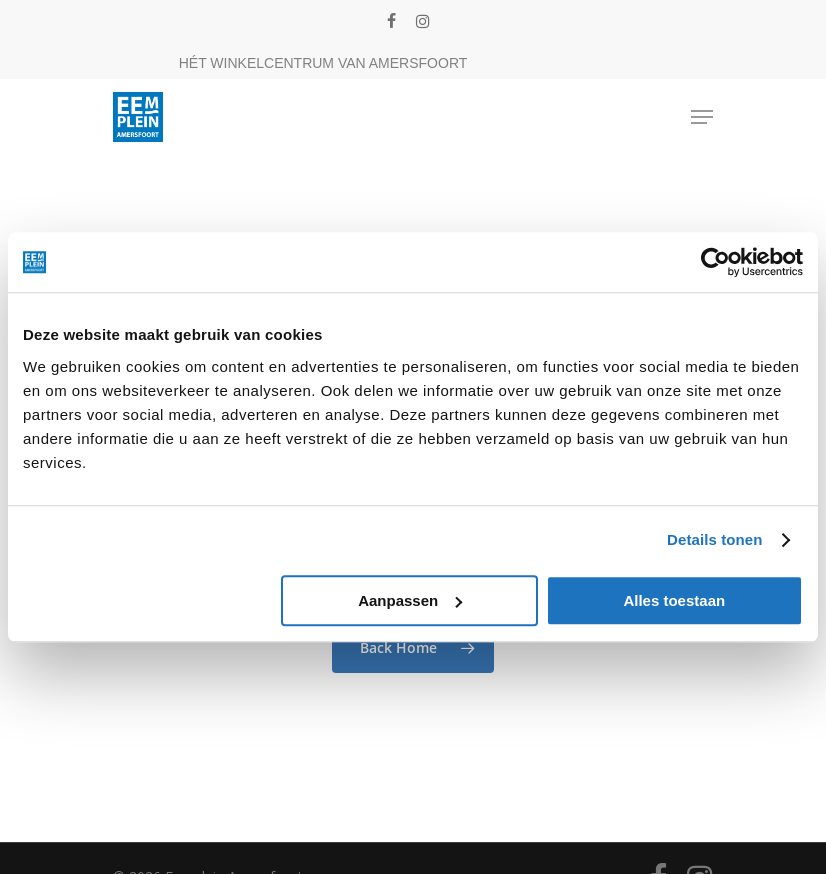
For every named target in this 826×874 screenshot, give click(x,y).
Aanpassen (410, 600)
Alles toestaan (674, 600)
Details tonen (714, 539)
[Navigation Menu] (702, 117)
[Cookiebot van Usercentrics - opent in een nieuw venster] (715, 262)
